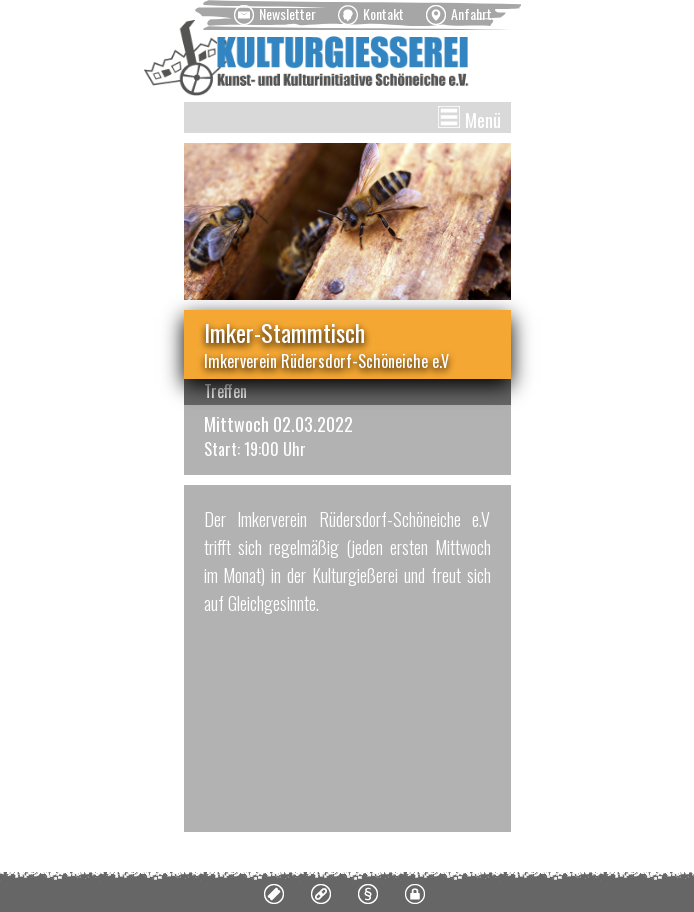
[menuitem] (275, 15)
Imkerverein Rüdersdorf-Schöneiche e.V (326, 361)
